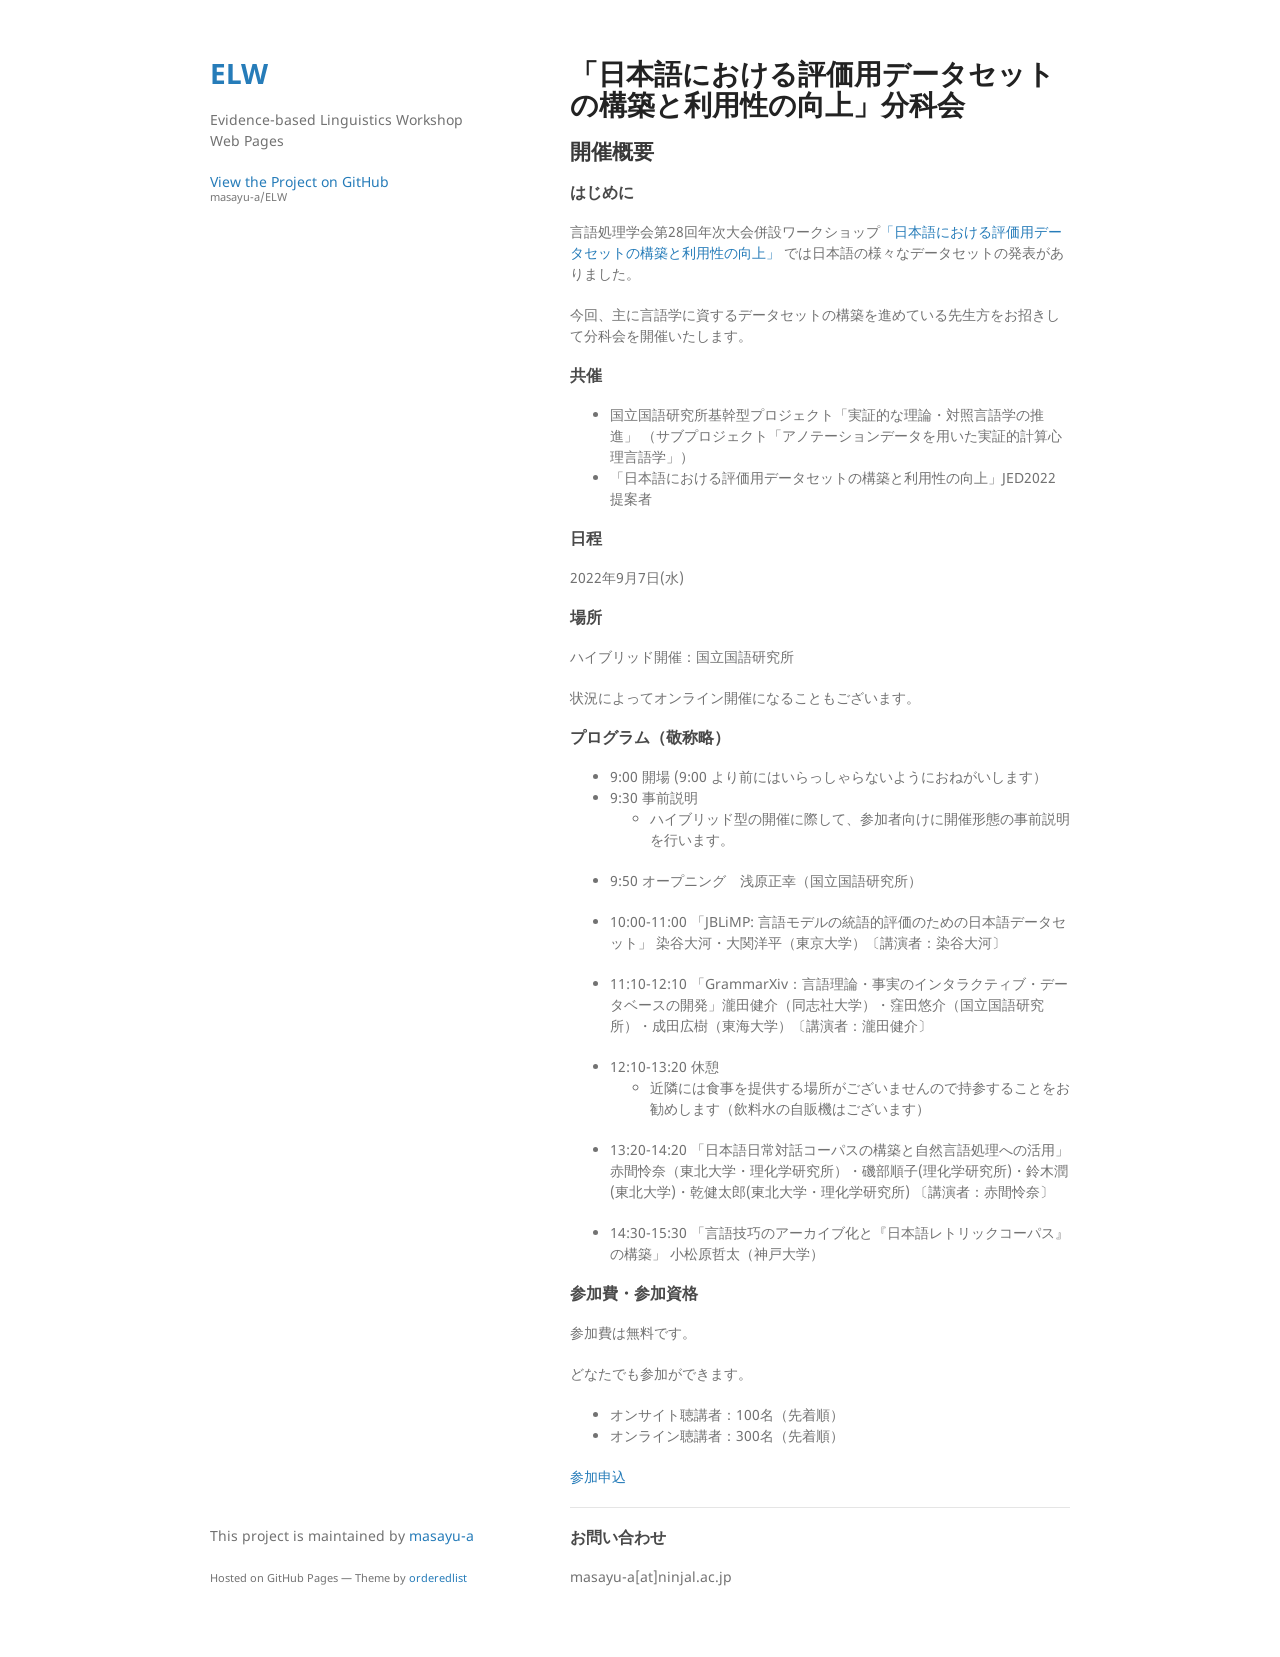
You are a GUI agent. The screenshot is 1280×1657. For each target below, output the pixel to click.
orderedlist (438, 1577)
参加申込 (598, 1476)
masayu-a (441, 1535)
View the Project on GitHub (345, 188)
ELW (239, 73)
